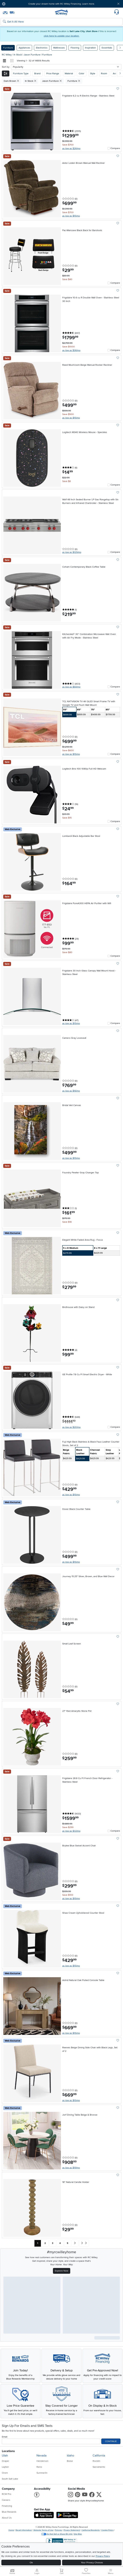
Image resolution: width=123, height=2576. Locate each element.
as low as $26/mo (71, 148)
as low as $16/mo (71, 1090)
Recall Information (24, 2530)
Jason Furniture (32, 54)
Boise (70, 2461)
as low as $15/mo (71, 215)
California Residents (91, 2530)
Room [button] (104, 73)
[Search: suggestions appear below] (61, 22)
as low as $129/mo (71, 552)
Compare (115, 148)
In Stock (18, 54)
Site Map (78, 2534)
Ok (31, 2562)
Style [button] (92, 73)
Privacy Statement (72, 2530)
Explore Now (61, 2270)
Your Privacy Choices (92, 2562)
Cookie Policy (107, 2530)
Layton (5, 2466)
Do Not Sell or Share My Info (57, 2534)
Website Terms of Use (43, 2530)
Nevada (41, 2455)
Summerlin (42, 2472)
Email (4, 2436)
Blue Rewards (9, 2511)
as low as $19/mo (71, 2167)
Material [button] (69, 73)
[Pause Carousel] (4, 3)
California (99, 2455)
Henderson (42, 2461)
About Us (7, 2517)
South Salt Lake (10, 2478)
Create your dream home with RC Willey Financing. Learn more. (61, 3)
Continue (111, 2441)
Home (11, 2530)
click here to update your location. (61, 35)
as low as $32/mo (71, 1831)
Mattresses (59, 47)
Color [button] (81, 73)
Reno (39, 2466)
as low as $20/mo (71, 1427)
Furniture (8, 47)
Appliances (24, 47)
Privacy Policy (103, 2556)
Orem (5, 2472)
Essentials (107, 47)
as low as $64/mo (71, 686)
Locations (8, 2451)
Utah (5, 2455)
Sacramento (99, 2466)
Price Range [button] (52, 73)
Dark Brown (11, 81)
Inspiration (90, 47)
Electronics (42, 47)
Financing (7, 2505)
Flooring (75, 47)
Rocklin (96, 2461)
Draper (5, 2461)
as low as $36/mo (71, 350)
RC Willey (7, 54)
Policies (58, 2530)
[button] (5, 73)
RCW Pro (6, 2494)
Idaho (70, 2455)
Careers (6, 2500)
